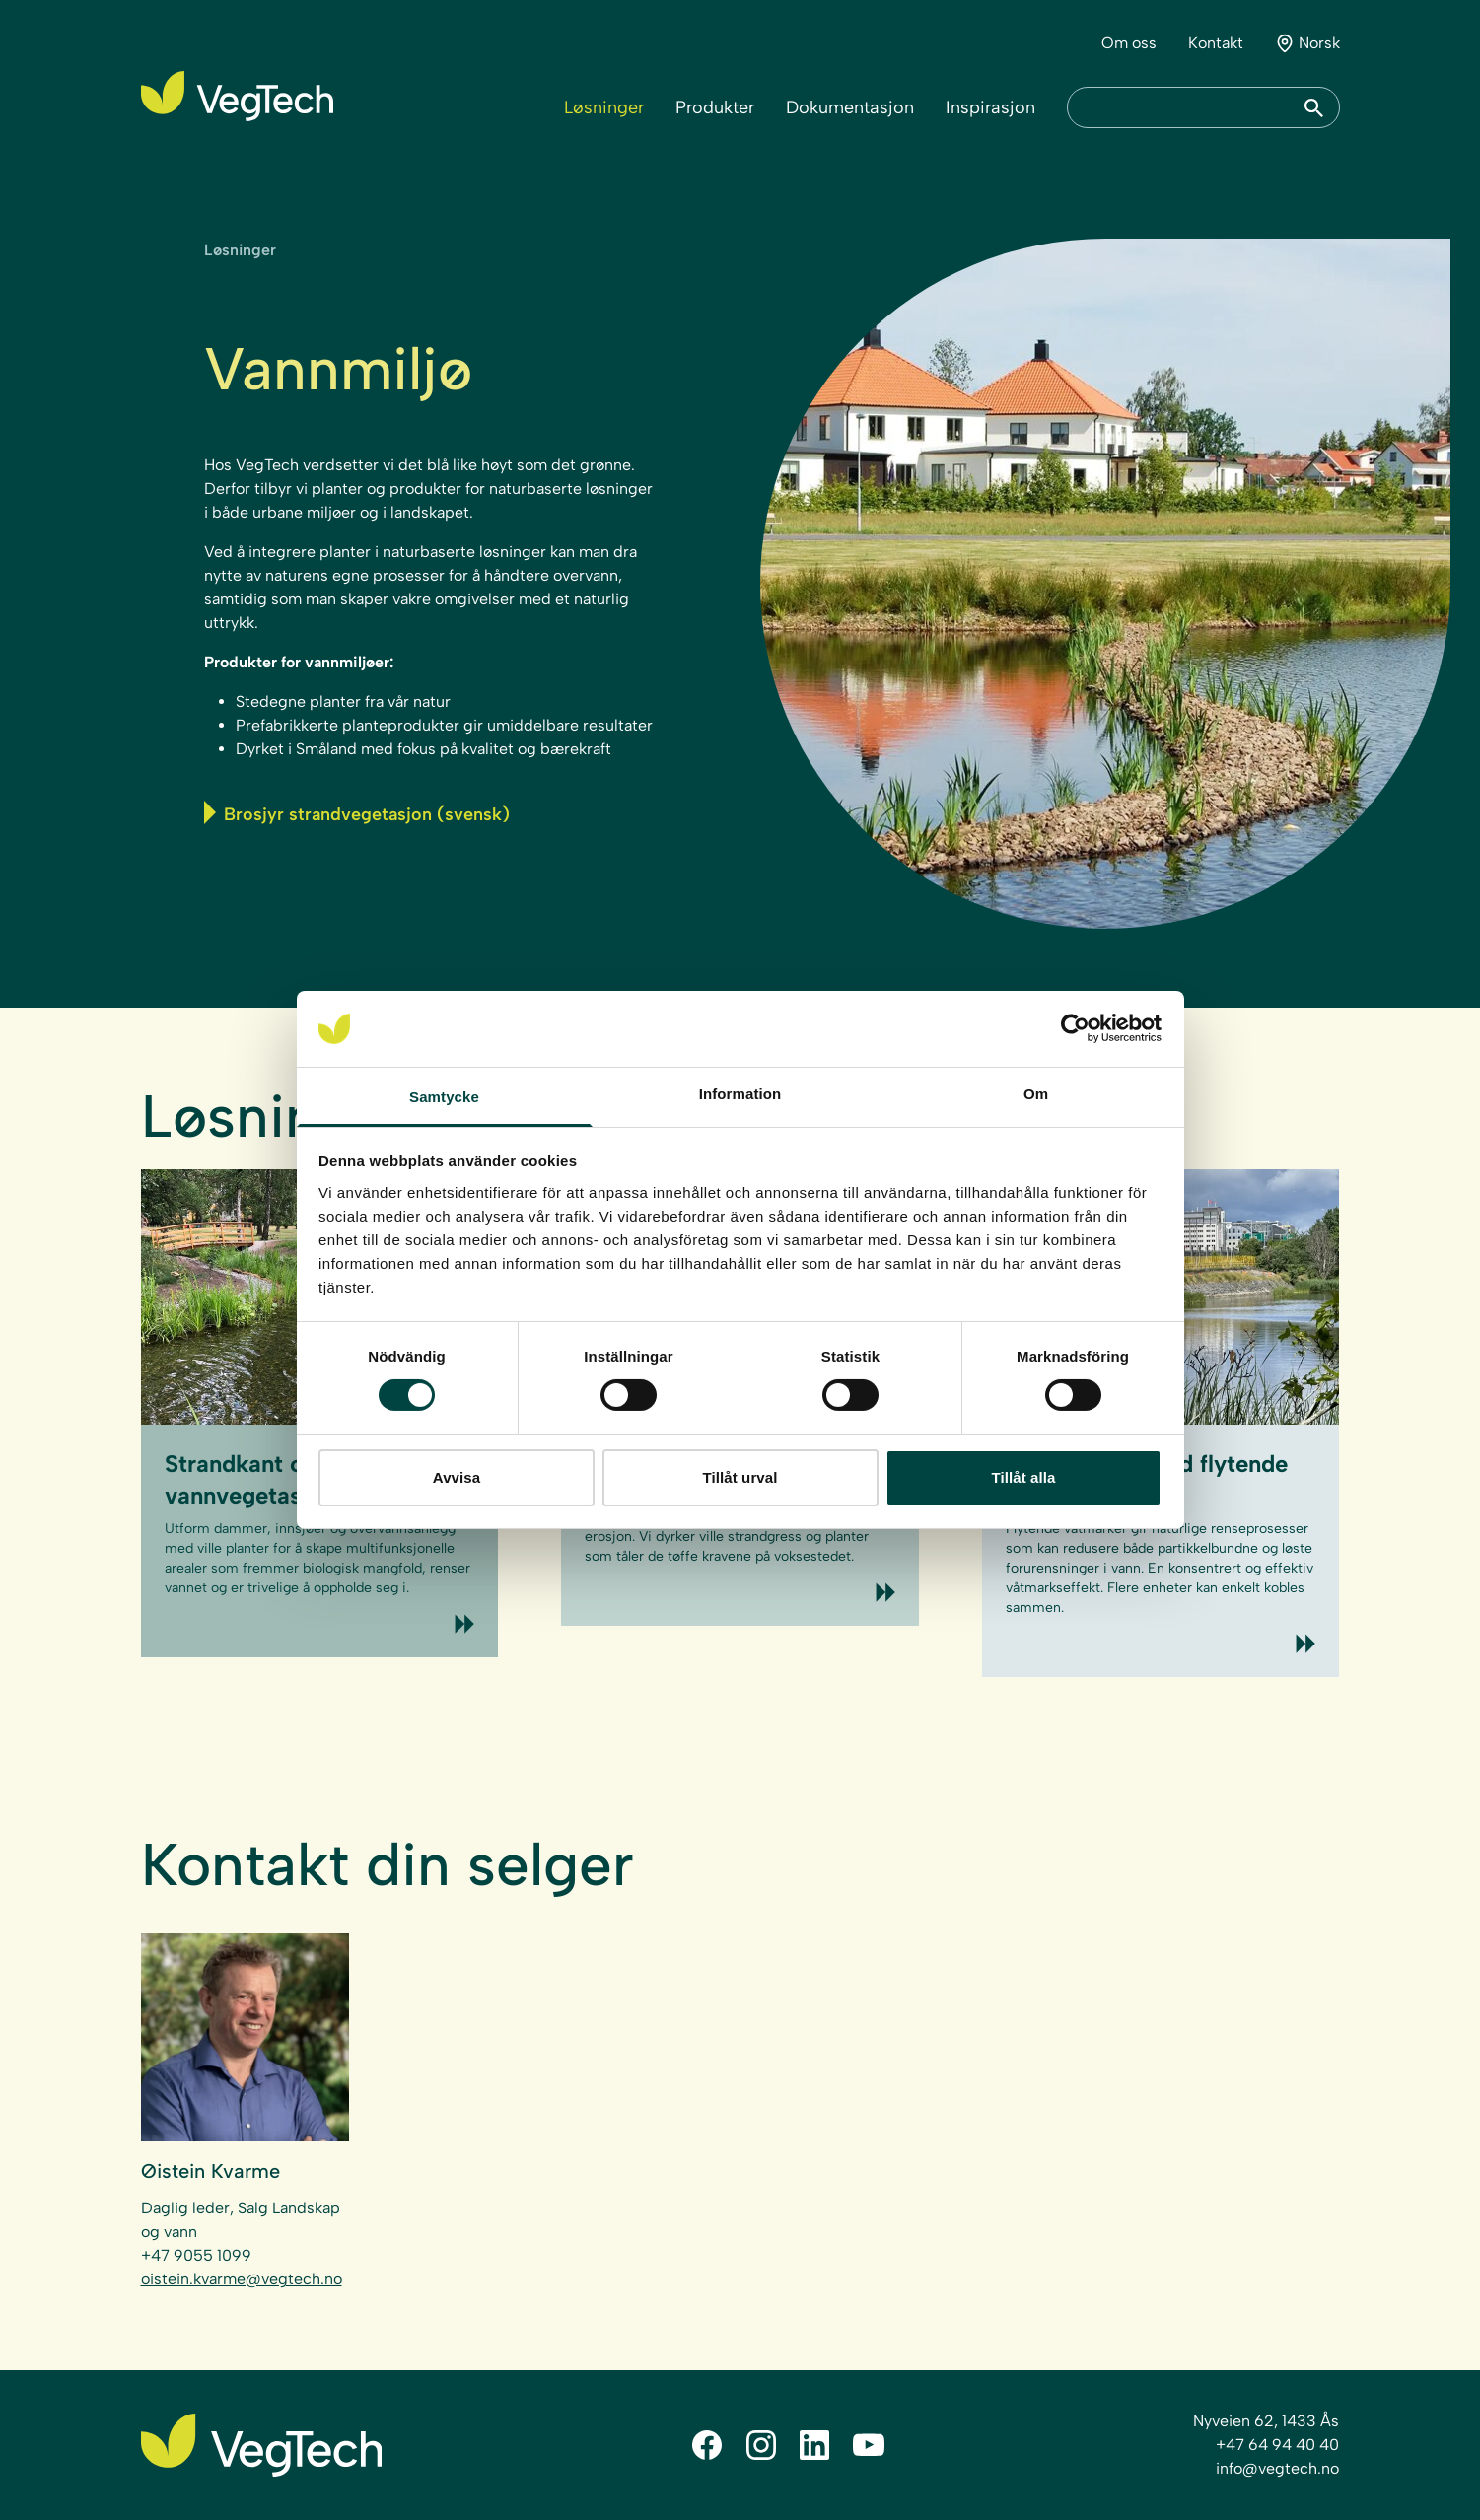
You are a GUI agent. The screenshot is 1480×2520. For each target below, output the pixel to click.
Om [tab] (1035, 1093)
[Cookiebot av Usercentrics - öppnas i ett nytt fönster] (1075, 1028)
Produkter (714, 107)
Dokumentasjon (850, 107)
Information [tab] (740, 1093)
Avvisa (456, 1477)
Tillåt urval (740, 1477)
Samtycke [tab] (444, 1096)
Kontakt (1215, 43)
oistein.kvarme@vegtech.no (241, 2279)
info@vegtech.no (1277, 2468)
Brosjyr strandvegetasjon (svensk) (357, 813)
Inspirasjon (990, 107)
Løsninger (604, 107)
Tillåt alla (1023, 1477)
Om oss (1129, 43)
